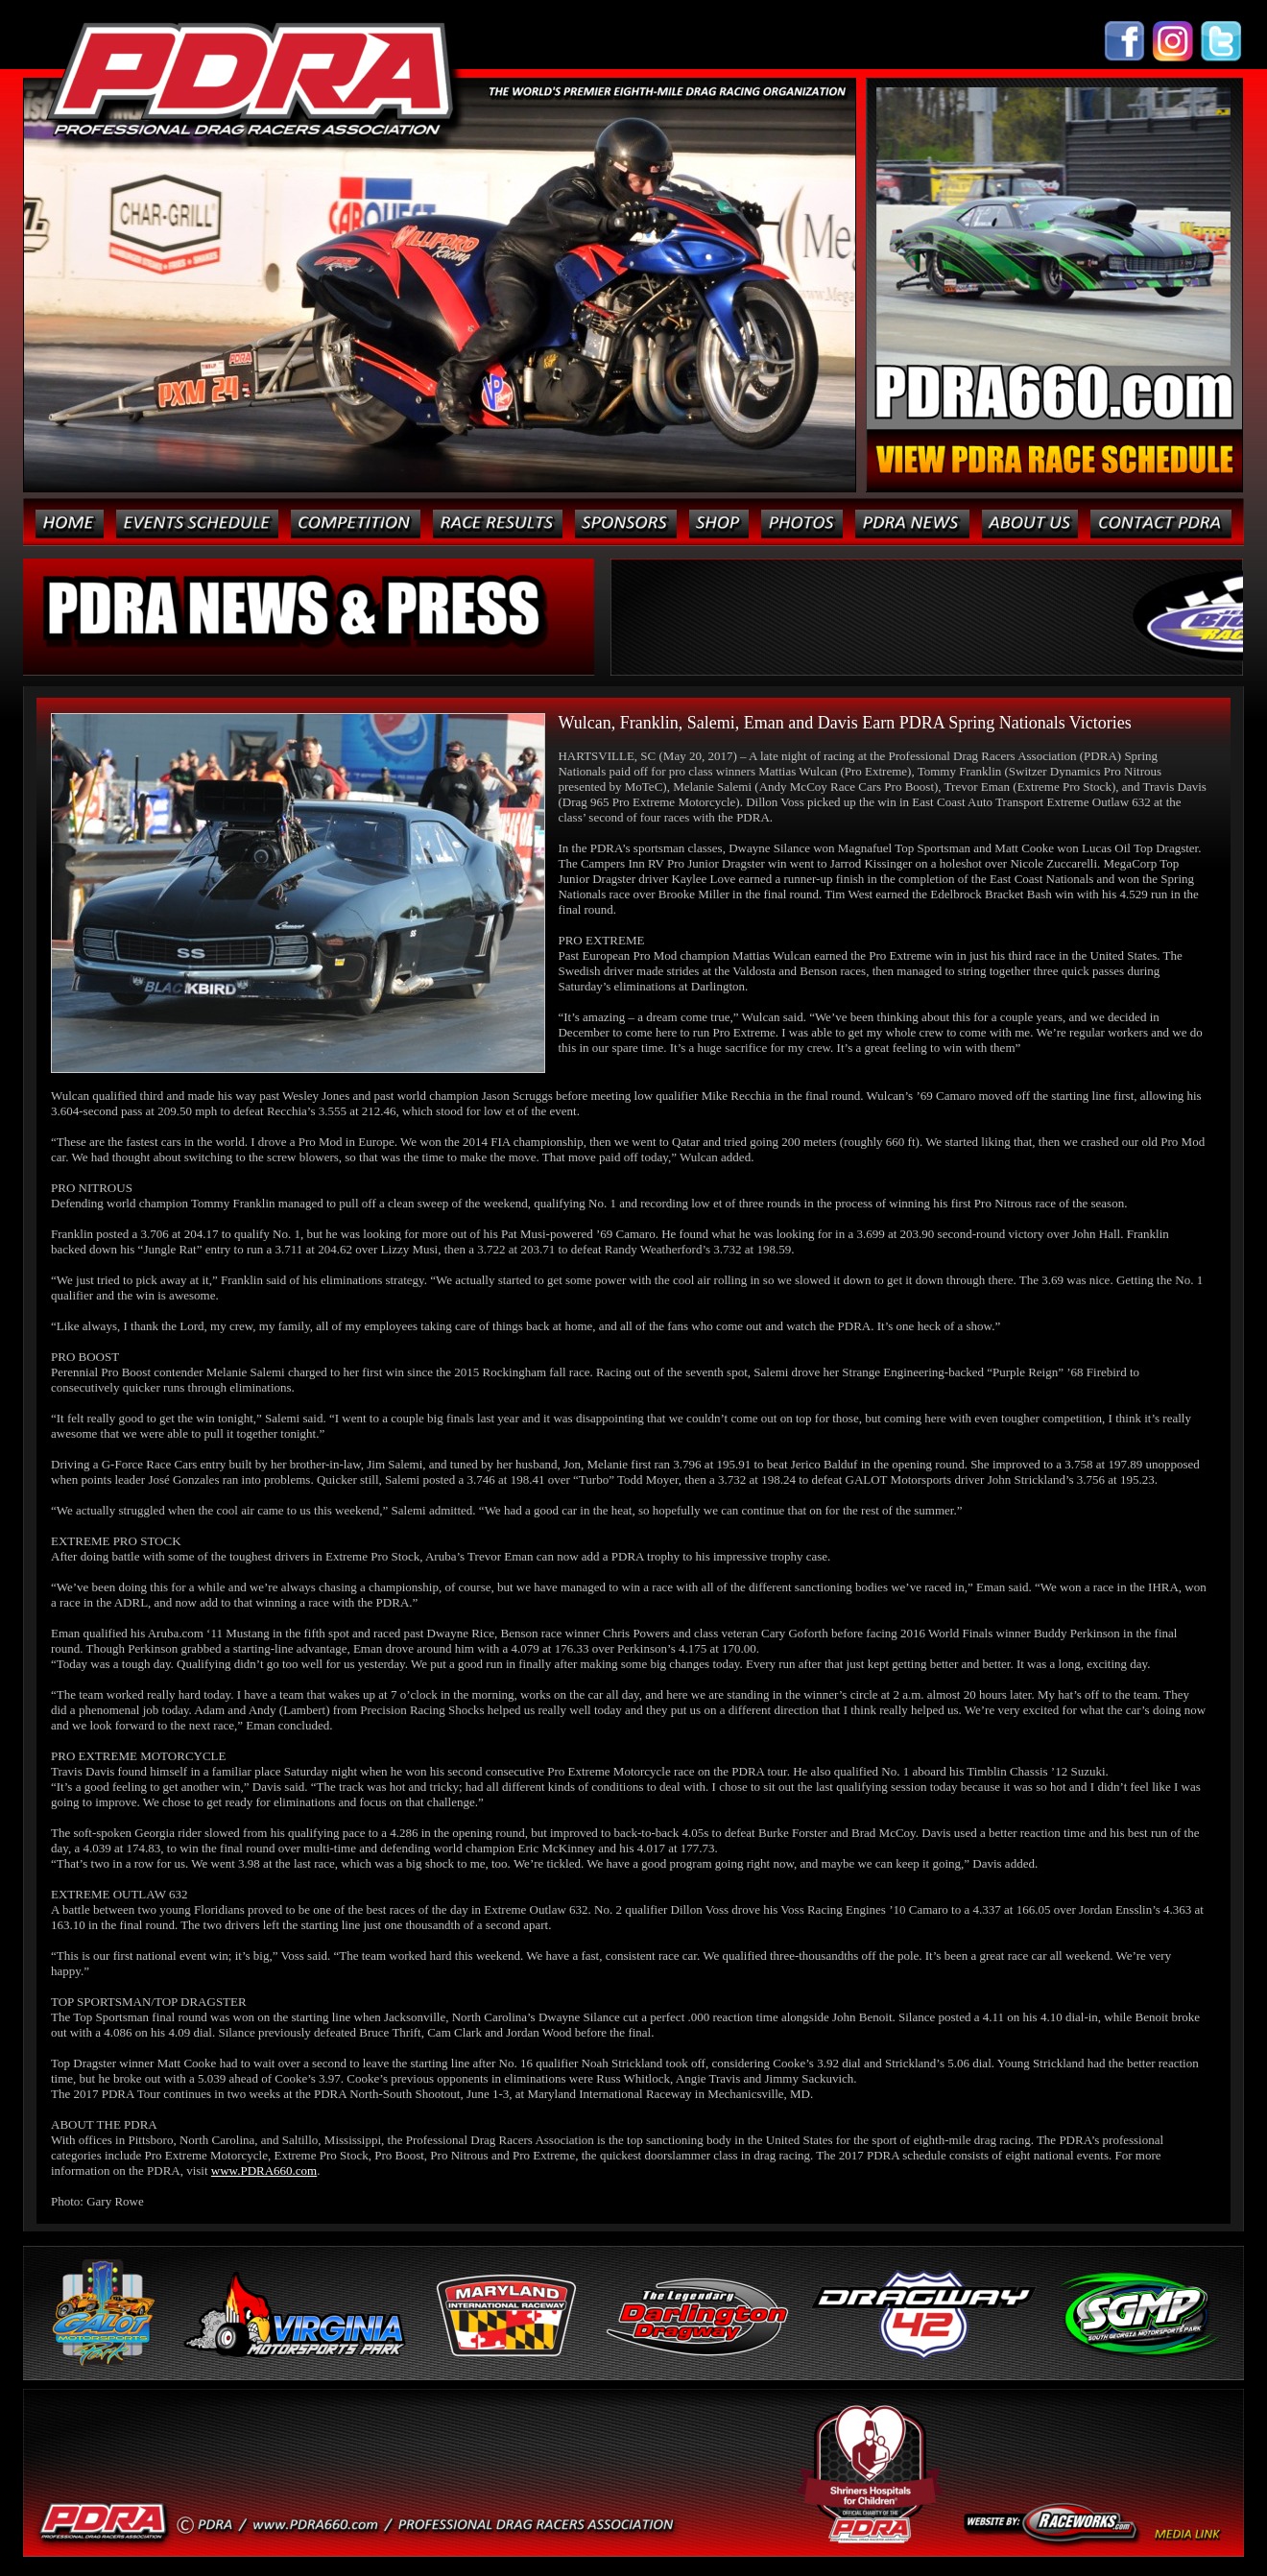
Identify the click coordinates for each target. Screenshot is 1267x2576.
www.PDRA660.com (264, 2170)
